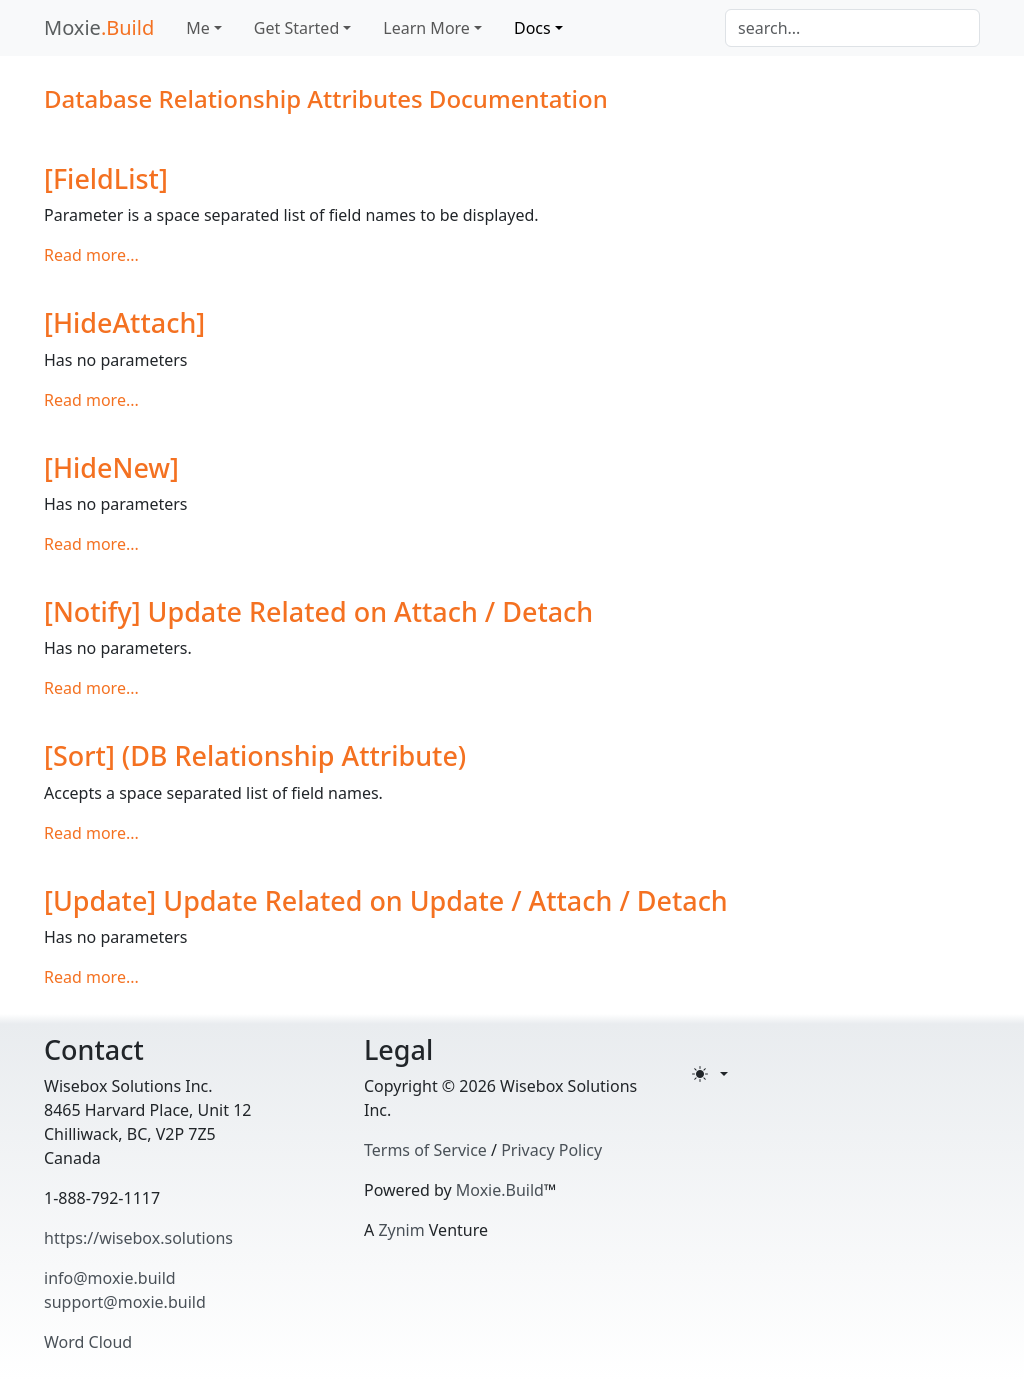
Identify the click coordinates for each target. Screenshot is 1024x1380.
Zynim (401, 1230)
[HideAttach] (124, 322)
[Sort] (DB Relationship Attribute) (255, 755)
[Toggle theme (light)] (710, 1074)
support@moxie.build (125, 1302)
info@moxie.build (110, 1278)
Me (198, 28)
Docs (532, 28)
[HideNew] (111, 467)
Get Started (296, 28)
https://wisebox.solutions (138, 1238)
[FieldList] (106, 178)
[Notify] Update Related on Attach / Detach (318, 611)
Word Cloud (88, 1342)
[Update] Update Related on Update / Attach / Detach (386, 900)
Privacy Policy (551, 1150)
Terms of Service (425, 1150)
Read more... (91, 255)
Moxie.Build (500, 1190)
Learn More (426, 28)
